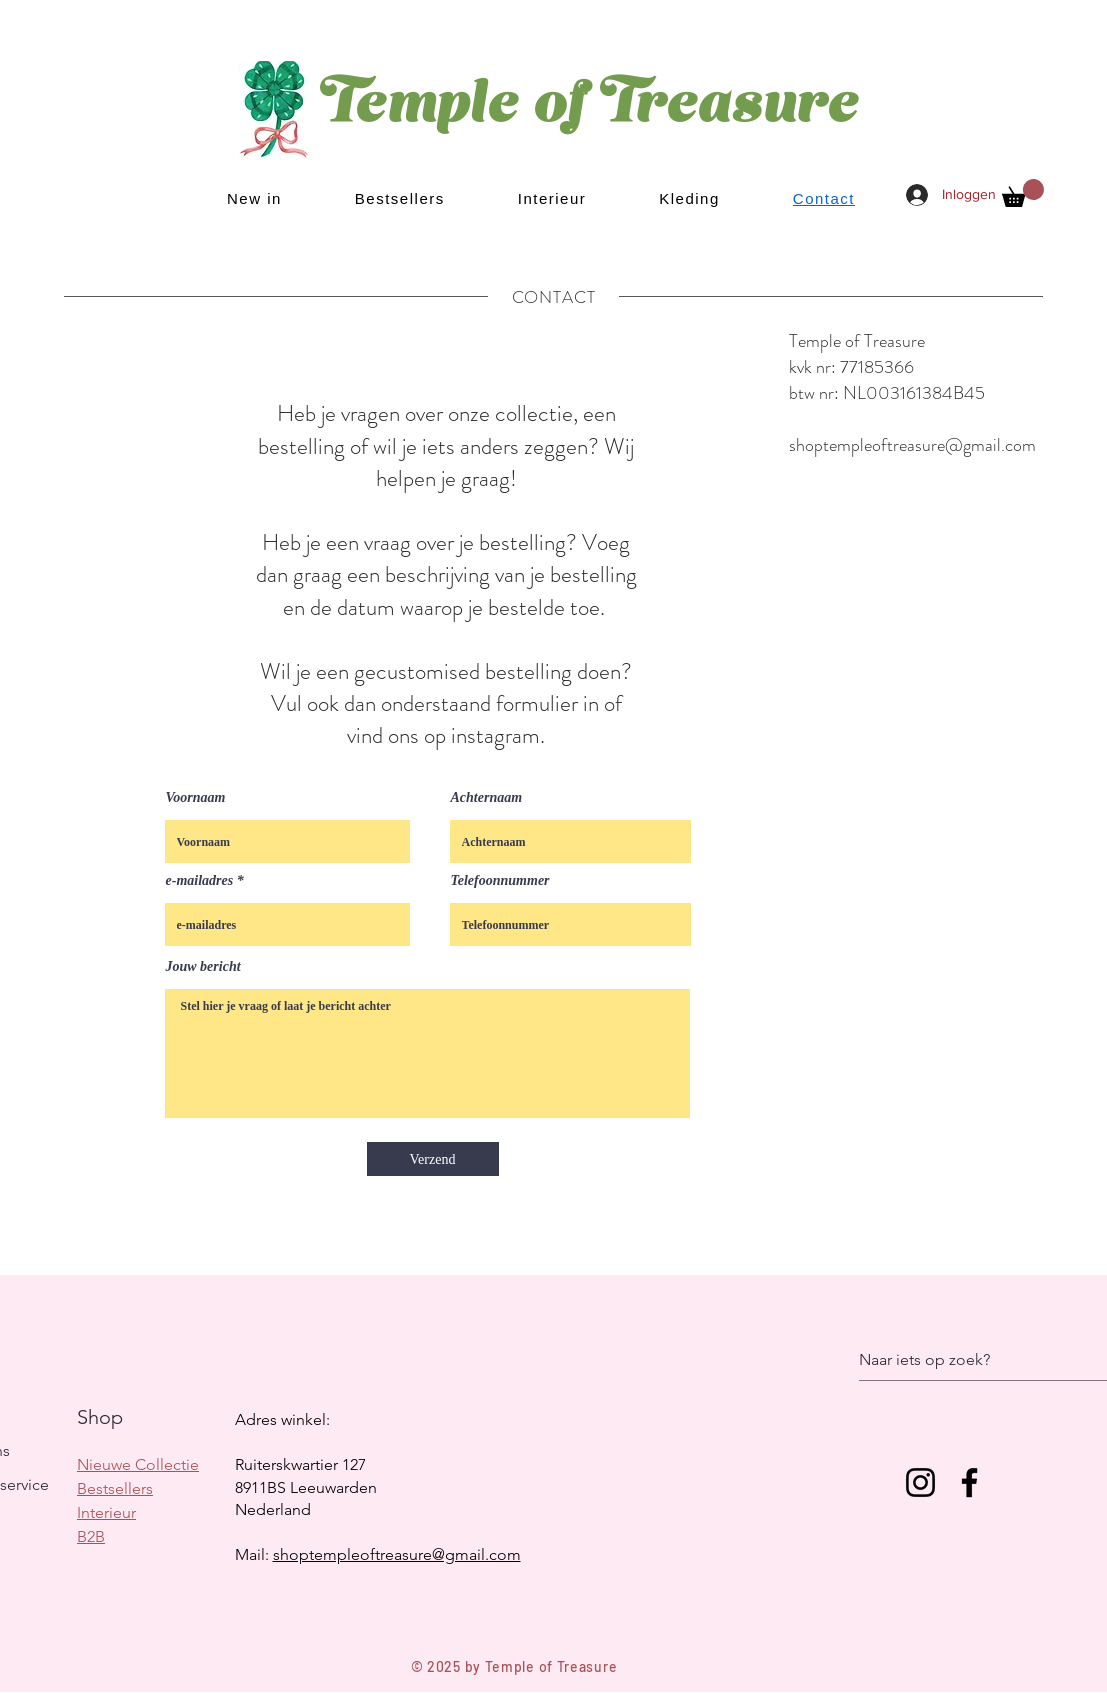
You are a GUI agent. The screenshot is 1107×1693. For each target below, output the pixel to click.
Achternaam (487, 798)
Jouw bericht (203, 967)
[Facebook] (969, 1482)
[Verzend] (433, 1159)
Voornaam (196, 798)
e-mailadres (200, 881)
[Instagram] (920, 1482)
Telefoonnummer (500, 881)
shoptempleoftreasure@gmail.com (912, 445)
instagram (495, 735)
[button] (1023, 193)
